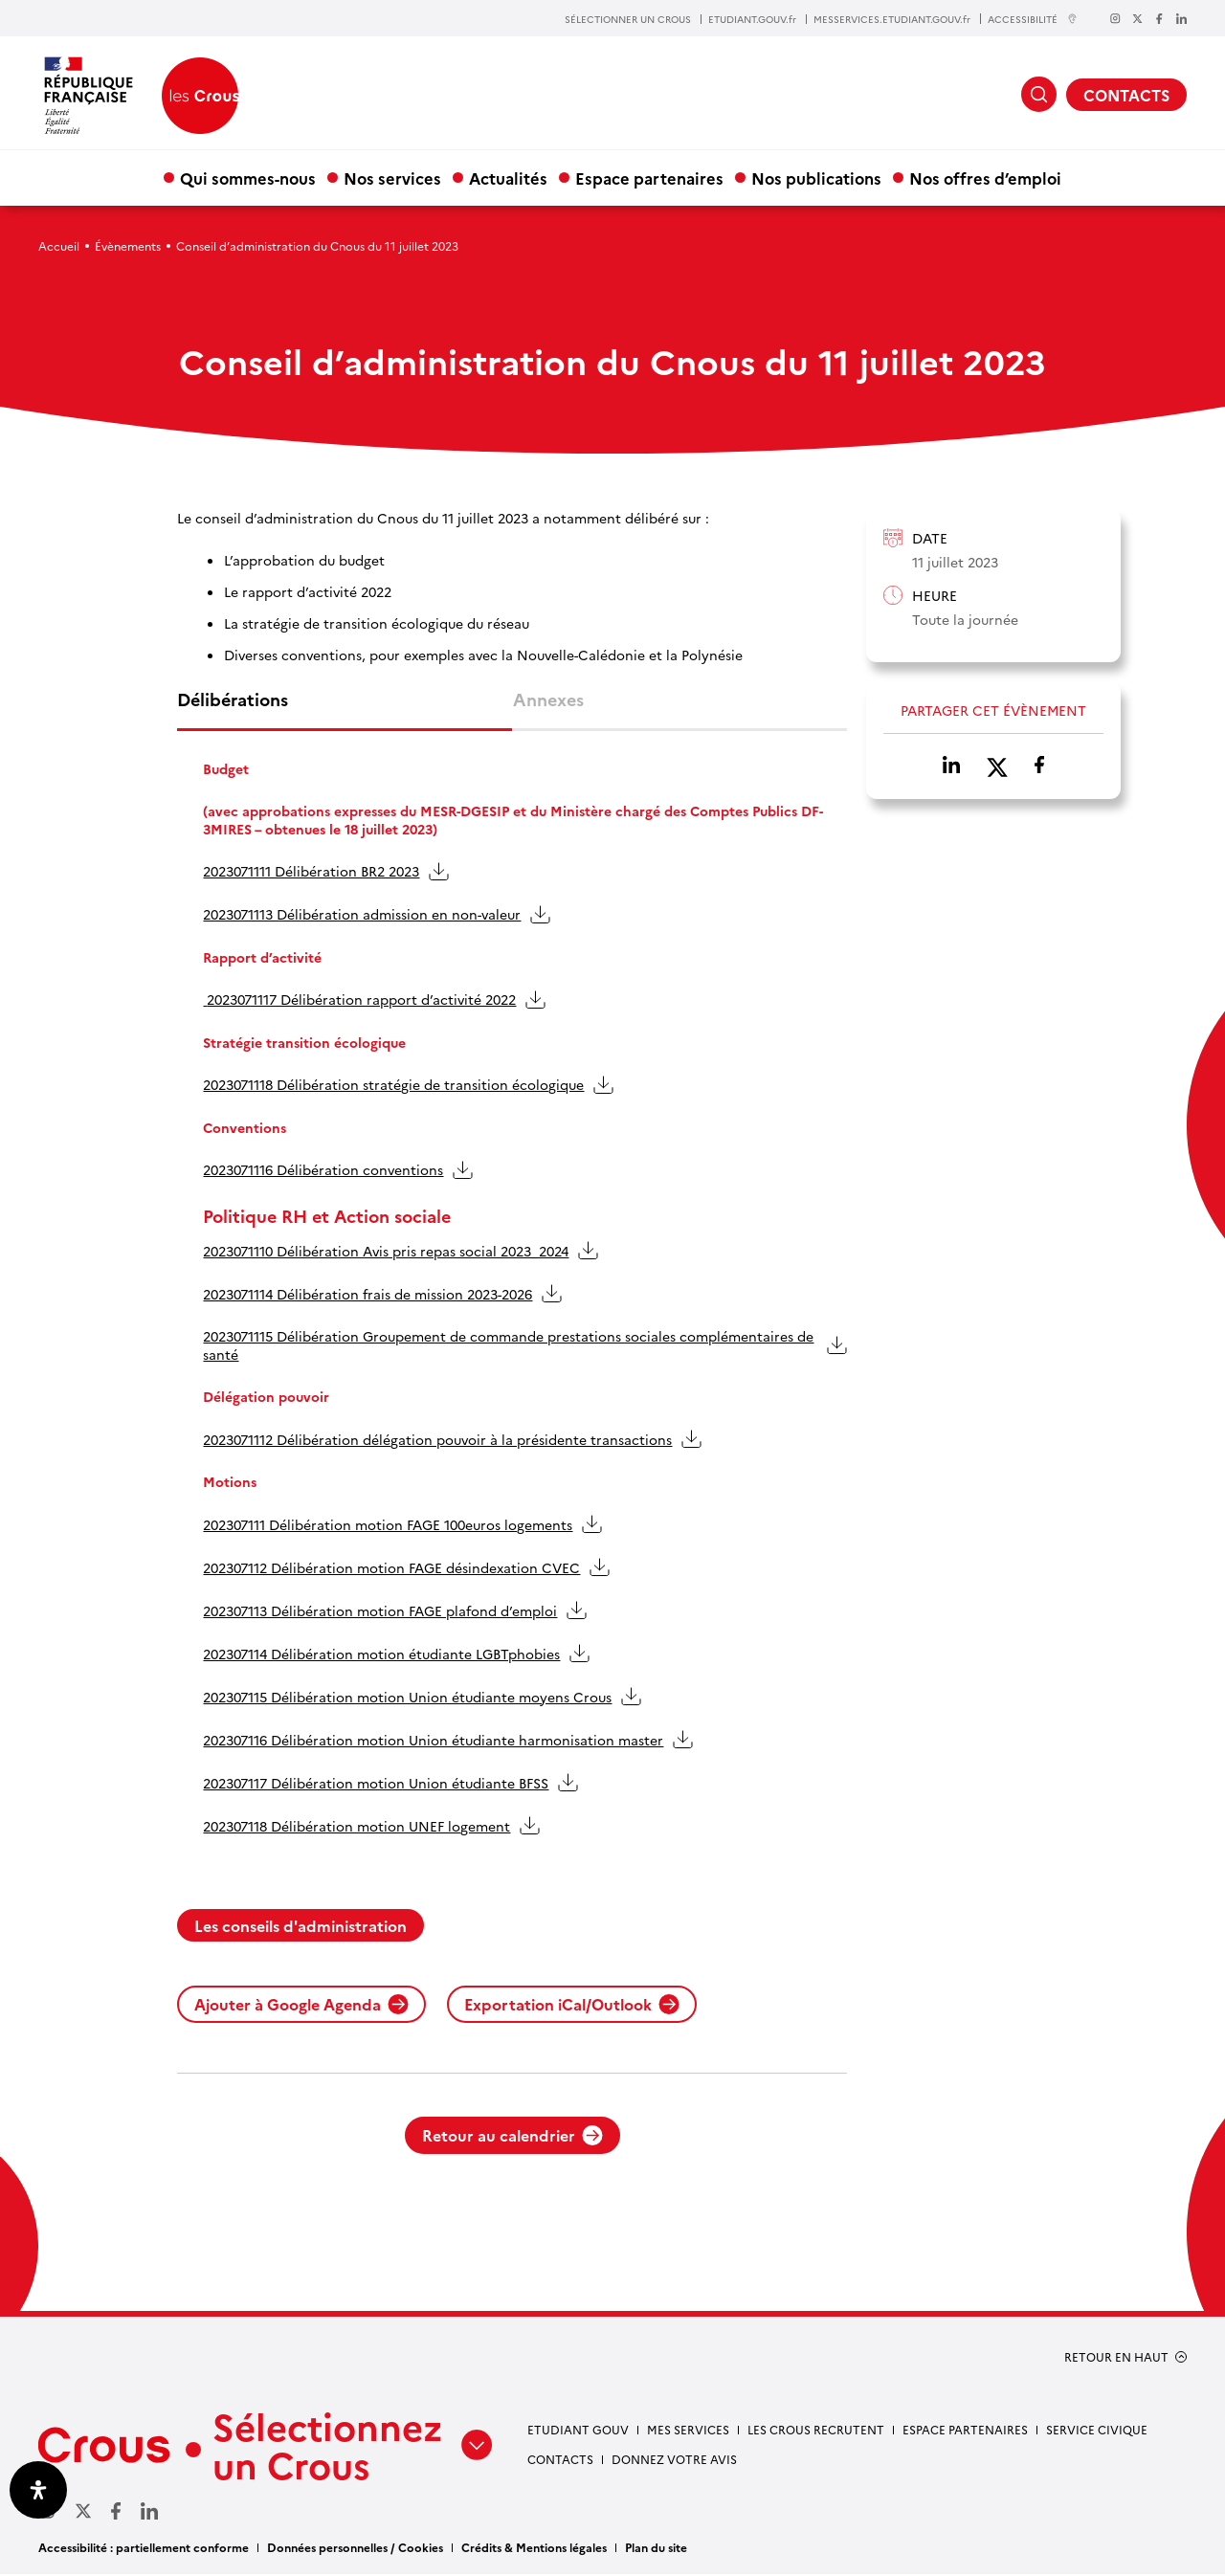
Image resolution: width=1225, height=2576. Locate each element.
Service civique (1096, 2431)
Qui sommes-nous (248, 178)
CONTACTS (1126, 94)
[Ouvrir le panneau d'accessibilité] (38, 2490)
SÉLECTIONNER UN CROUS (628, 19)
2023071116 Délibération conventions (324, 1171)
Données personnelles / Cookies (355, 2549)
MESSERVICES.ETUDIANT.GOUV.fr (891, 19)
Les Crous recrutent (815, 2431)
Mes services (688, 2431)
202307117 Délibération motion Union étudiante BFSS (376, 1783)
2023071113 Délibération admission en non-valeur (363, 915)
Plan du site (656, 2549)
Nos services (392, 178)
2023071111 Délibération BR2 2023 (312, 872)
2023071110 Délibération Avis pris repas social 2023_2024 (386, 1251)
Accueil (58, 245)
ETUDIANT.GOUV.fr (752, 19)
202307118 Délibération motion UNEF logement (357, 1826)
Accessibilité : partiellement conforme (143, 2549)
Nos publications (816, 178)
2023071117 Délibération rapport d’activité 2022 (360, 1000)
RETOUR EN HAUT (1116, 2358)
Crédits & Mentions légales (534, 2549)
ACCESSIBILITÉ (1033, 18)
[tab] (344, 709)
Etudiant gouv (578, 2431)
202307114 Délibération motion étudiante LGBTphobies (382, 1654)
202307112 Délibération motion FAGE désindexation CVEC (392, 1568)
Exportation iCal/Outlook (571, 2005)
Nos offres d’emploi (985, 178)
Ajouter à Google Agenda (301, 2005)
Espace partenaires (649, 178)
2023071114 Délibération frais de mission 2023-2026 (368, 1294)
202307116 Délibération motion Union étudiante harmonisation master (434, 1740)
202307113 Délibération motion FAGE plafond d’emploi (381, 1611)
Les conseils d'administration (300, 1927)
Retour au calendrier (512, 2136)
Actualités (508, 178)
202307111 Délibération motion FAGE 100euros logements (388, 1525)
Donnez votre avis (674, 2461)
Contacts (560, 2461)
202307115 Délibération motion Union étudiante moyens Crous (408, 1697)
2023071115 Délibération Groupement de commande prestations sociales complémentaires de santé (509, 1346)
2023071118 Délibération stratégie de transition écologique (394, 1086)
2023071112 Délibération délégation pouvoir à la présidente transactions (438, 1440)
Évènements (128, 245)
